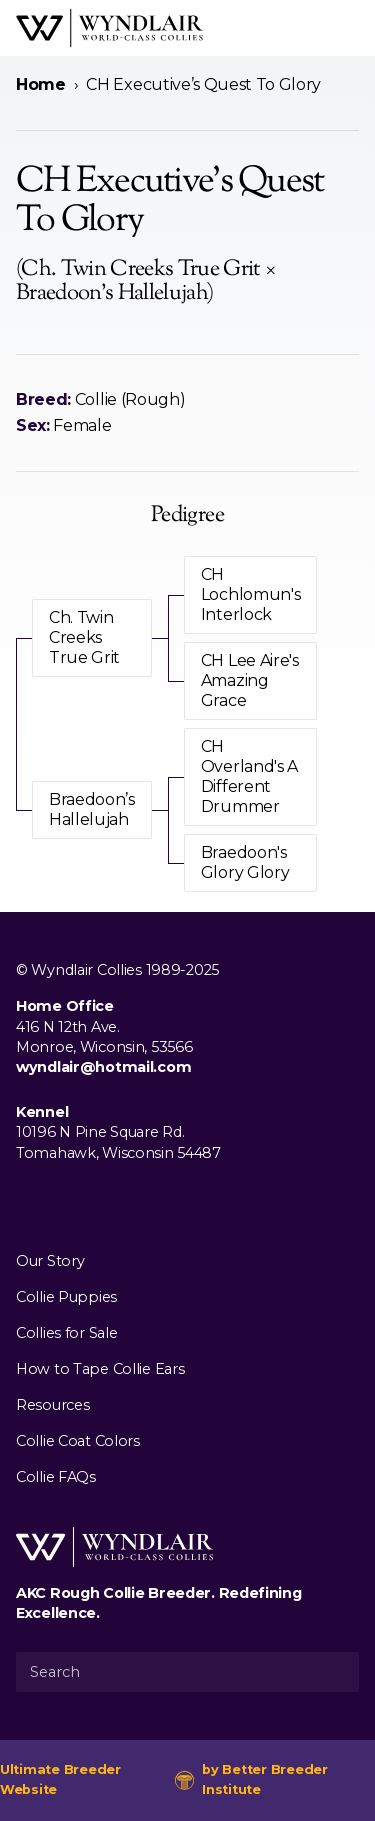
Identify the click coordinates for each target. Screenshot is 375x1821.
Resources (52, 1405)
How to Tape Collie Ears (100, 1369)
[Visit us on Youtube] (92, 1199)
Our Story (50, 1261)
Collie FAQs (56, 1477)
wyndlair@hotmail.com (103, 1067)
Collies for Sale (66, 1333)
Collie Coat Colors (78, 1441)
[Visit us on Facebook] (28, 1199)
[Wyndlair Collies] (109, 28)
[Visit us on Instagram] (60, 1199)
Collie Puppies (66, 1297)
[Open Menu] (351, 28)
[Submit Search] (336, 1672)
